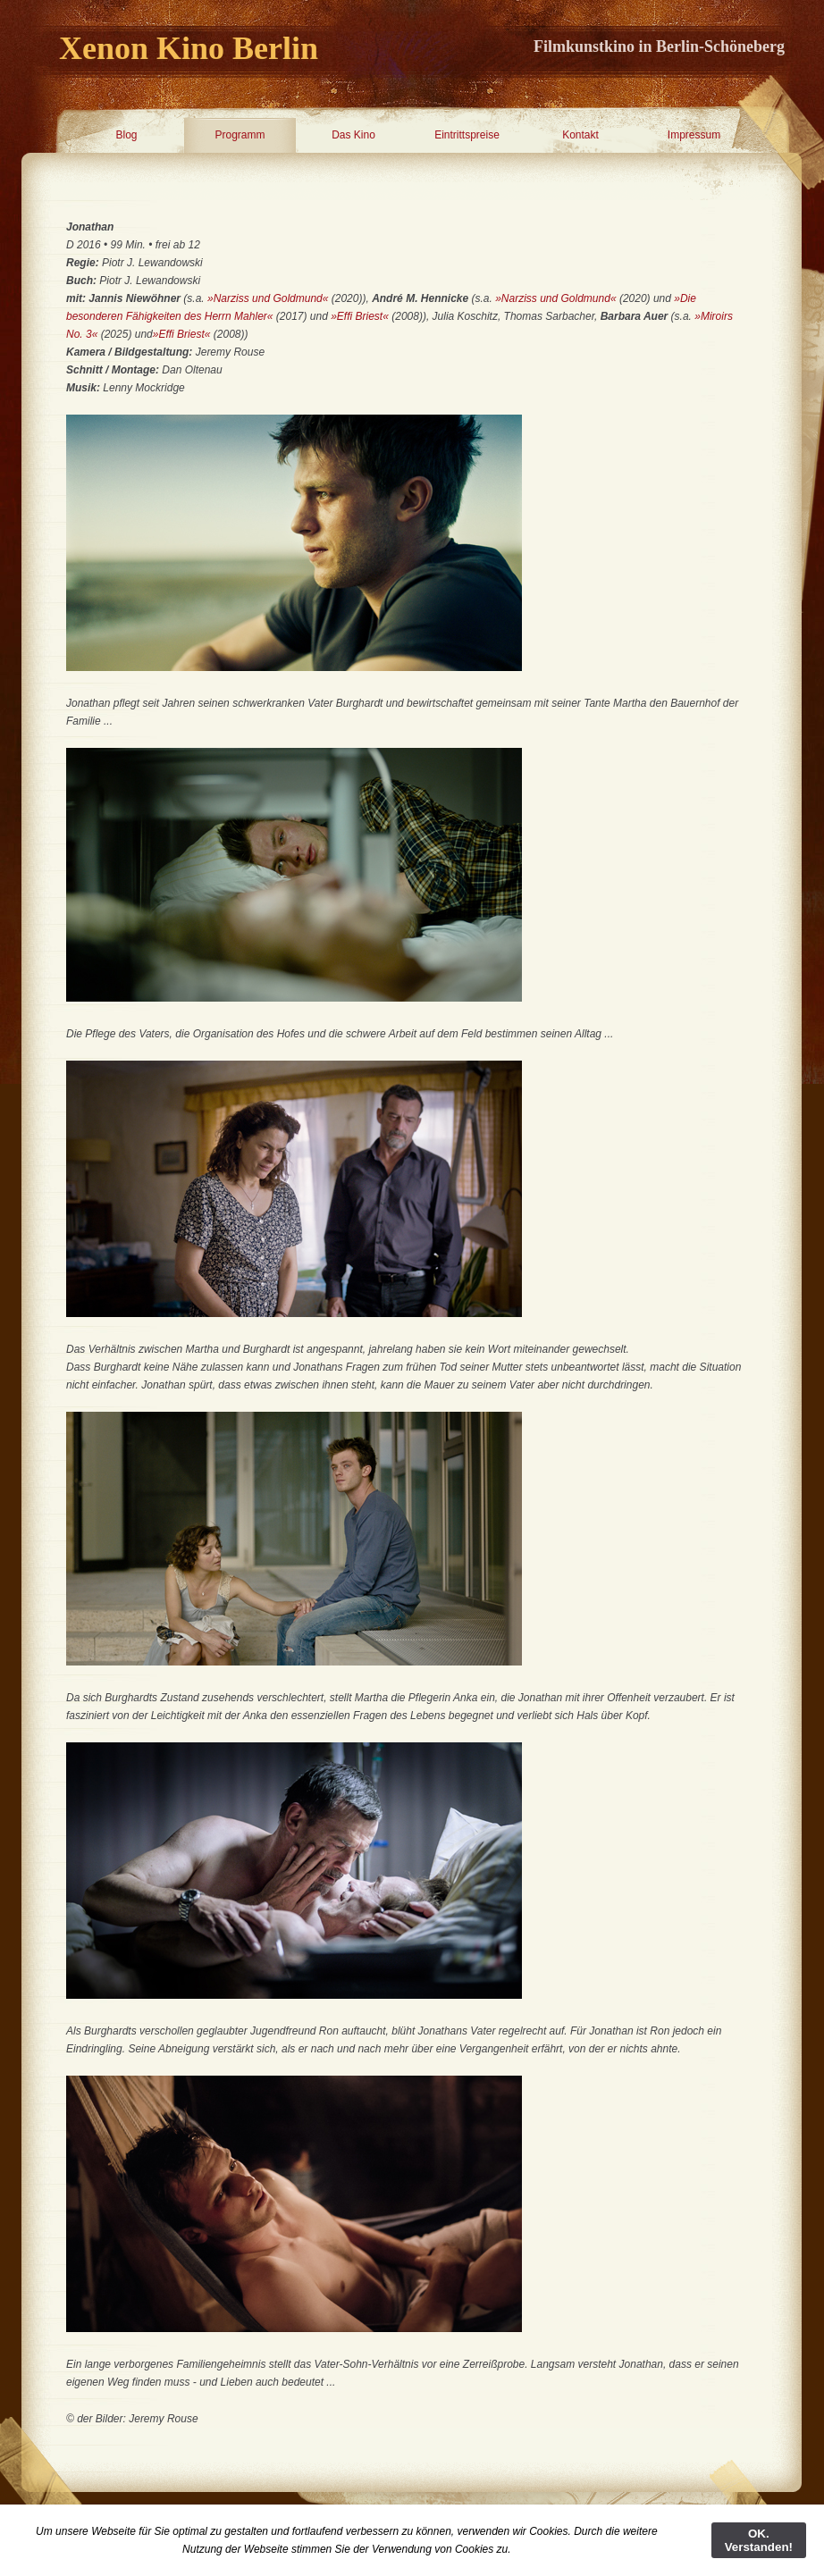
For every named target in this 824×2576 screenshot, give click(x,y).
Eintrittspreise (467, 135)
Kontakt (580, 135)
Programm (239, 135)
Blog (126, 135)
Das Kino (353, 135)
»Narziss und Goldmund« (267, 298)
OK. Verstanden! (759, 2540)
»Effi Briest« (360, 316)
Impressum (694, 135)
